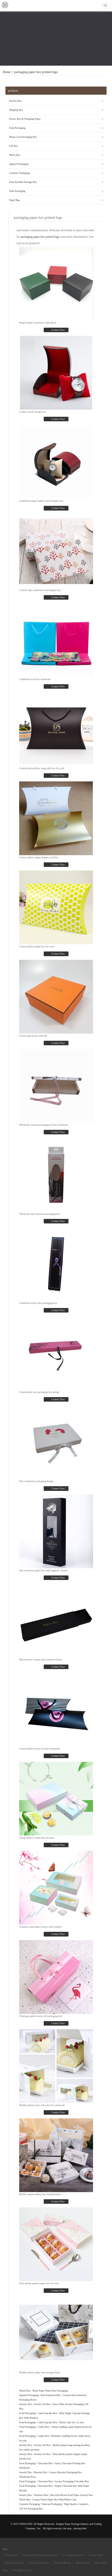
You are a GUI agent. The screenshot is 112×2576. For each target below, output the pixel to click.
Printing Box (11, 2555)
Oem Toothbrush (62, 2562)
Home (7, 72)
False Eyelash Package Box (23, 182)
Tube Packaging (17, 191)
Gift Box (13, 146)
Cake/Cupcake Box (47, 2413)
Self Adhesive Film (22, 2570)
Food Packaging (17, 128)
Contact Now (58, 330)
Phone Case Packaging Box (23, 137)
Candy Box (43, 2427)
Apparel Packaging (18, 164)
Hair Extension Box (50, 2395)
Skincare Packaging (52, 2504)
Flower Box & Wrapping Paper (25, 119)
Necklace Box (41, 2495)
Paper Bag (14, 200)
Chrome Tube (96, 2555)
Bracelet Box (40, 2472)
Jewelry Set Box (42, 2404)
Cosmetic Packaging (19, 173)
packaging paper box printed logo (36, 72)
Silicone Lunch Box (39, 2562)
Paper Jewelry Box (14, 2562)
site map (67, 2528)
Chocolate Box (45, 2463)
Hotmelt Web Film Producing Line (40, 2555)
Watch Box (14, 155)
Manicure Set (82, 2562)
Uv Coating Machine (73, 2555)
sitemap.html (80, 2528)
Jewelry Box (15, 101)
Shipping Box (16, 110)
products (13, 90)
